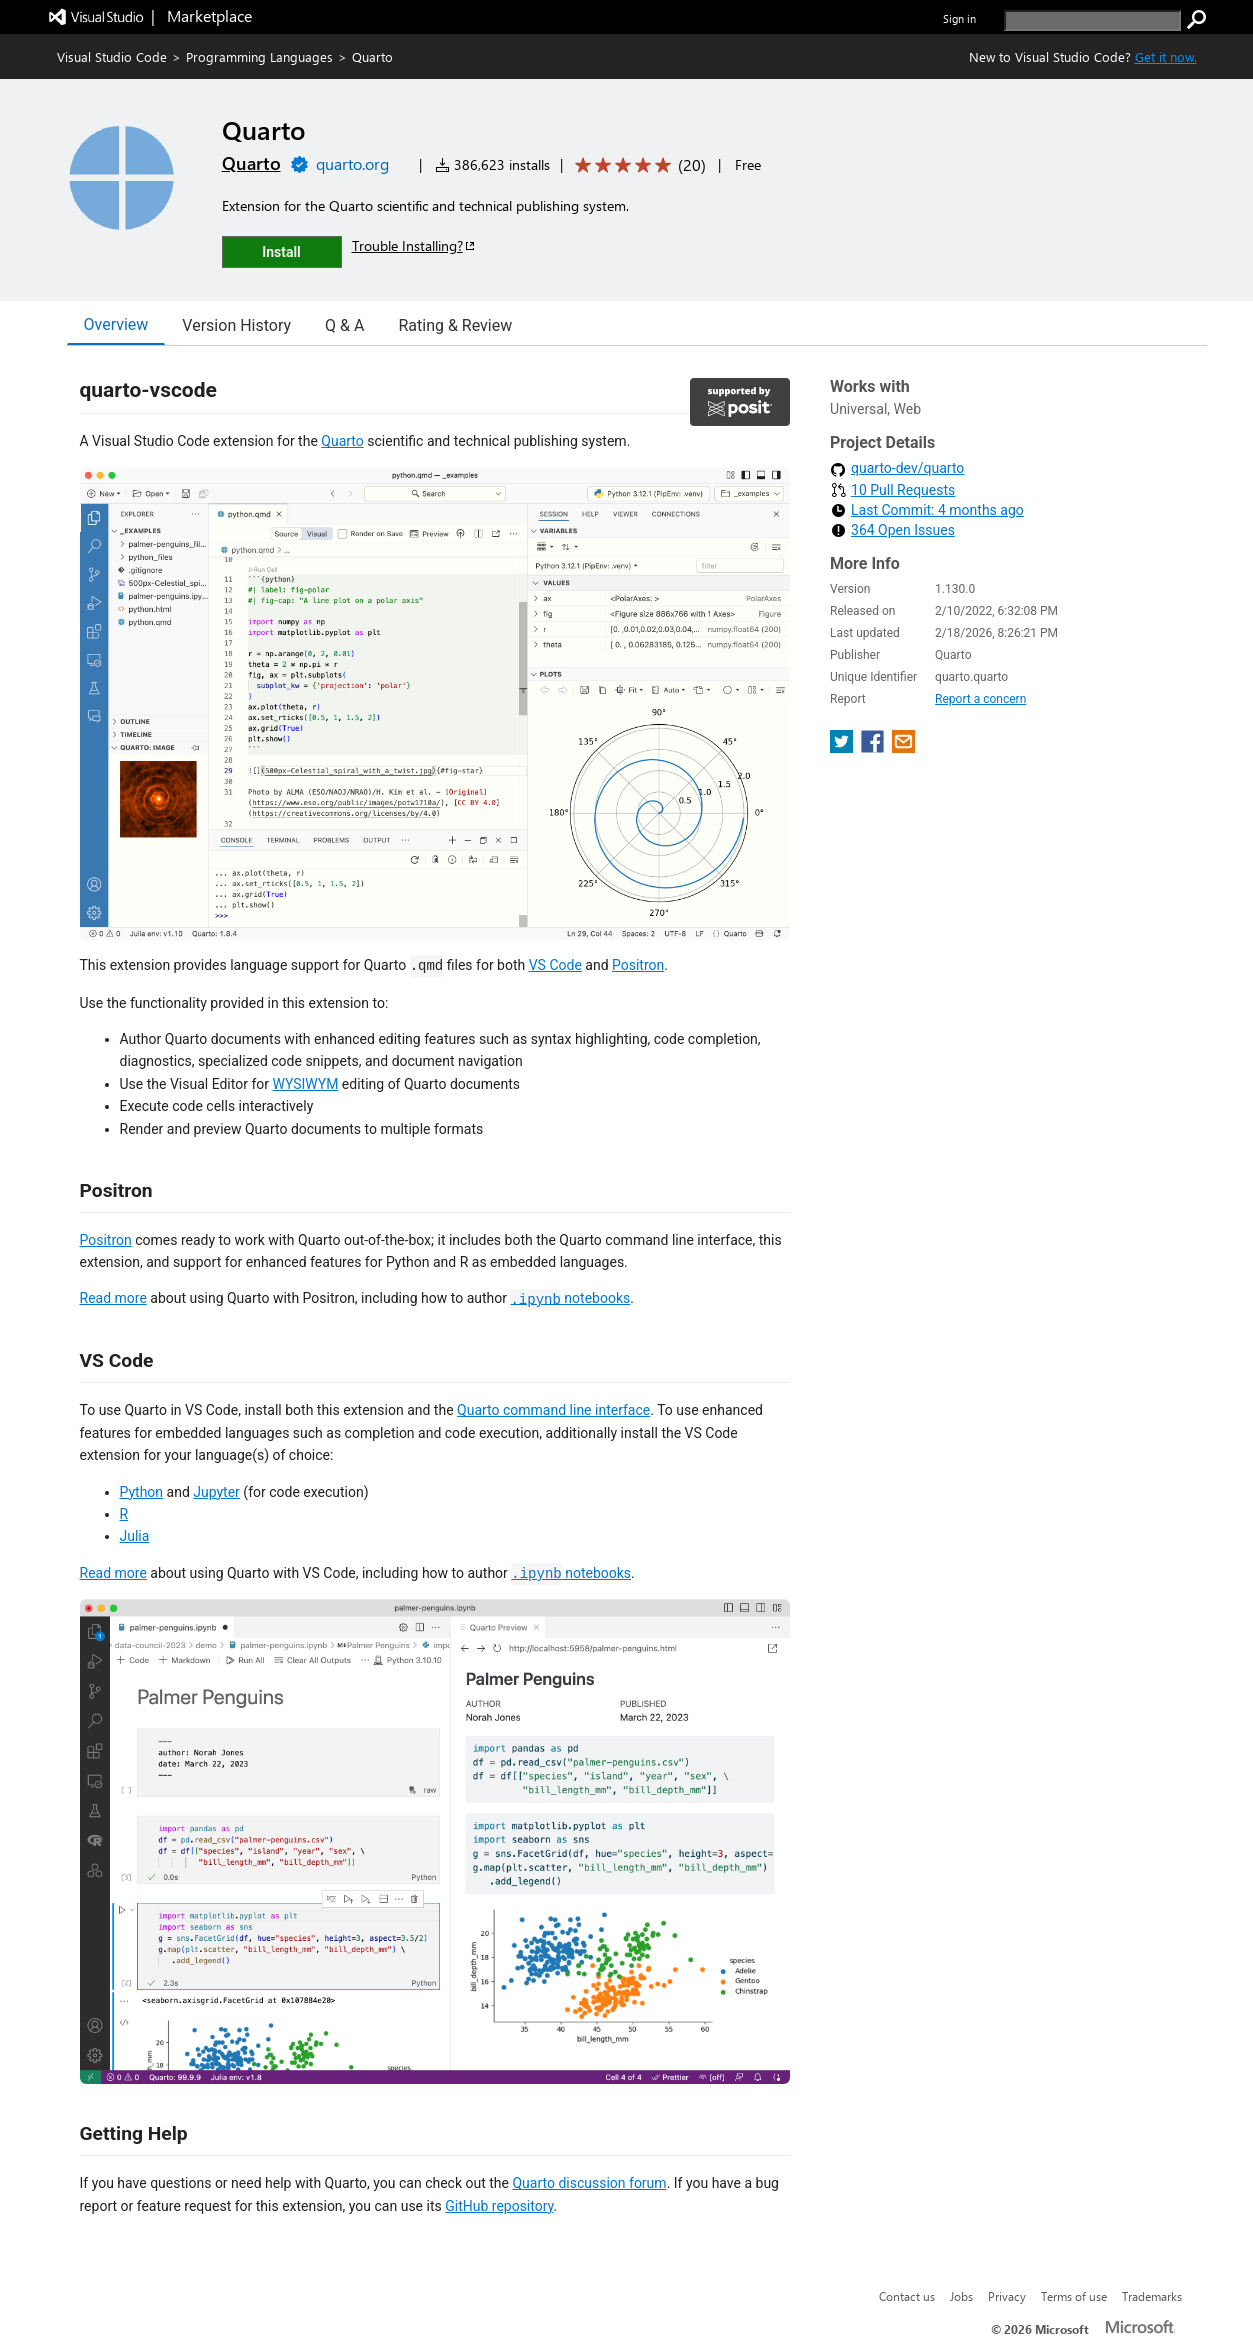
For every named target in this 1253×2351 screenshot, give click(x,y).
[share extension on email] (903, 747)
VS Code (555, 965)
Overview (116, 324)
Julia (135, 1536)
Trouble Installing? (414, 245)
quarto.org (352, 163)
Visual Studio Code (112, 56)
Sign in (959, 18)
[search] (1092, 20)
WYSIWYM (305, 1084)
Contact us (907, 2296)
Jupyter (216, 1492)
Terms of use (1074, 2296)
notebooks (570, 1298)
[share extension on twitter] (843, 747)
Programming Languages (259, 56)
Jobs (961, 2296)
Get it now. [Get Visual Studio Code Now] (1166, 56)
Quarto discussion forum (589, 2183)
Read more (113, 1298)
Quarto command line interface (553, 1410)
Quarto (342, 441)
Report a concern (980, 699)
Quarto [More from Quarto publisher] (251, 163)
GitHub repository (499, 2206)
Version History (236, 325)
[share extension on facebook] (874, 747)
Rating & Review (455, 325)
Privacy (1007, 2296)
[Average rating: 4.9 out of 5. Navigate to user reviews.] (637, 165)
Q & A (344, 325)
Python (142, 1492)
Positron (638, 965)
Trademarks (1152, 2296)
